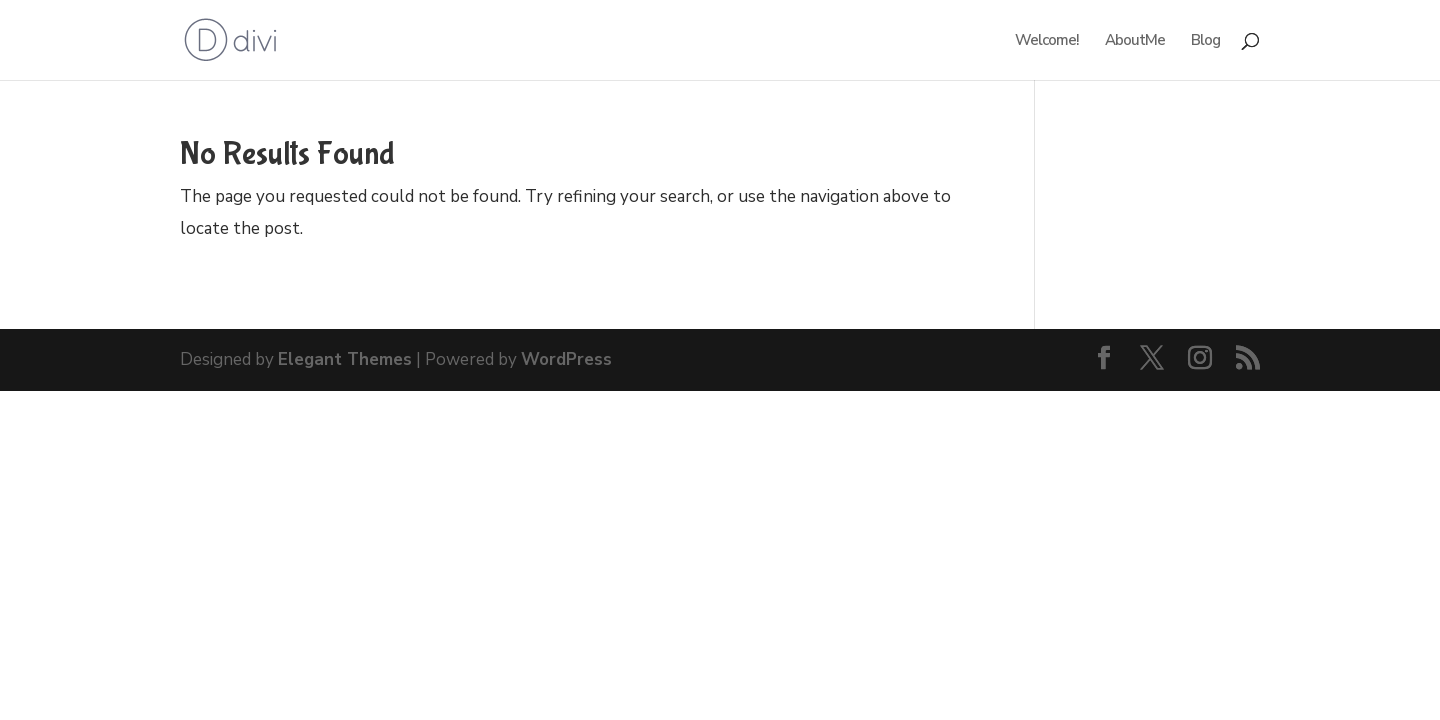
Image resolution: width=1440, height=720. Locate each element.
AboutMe (1135, 41)
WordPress (566, 359)
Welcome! (1047, 41)
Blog (1205, 41)
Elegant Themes (345, 359)
